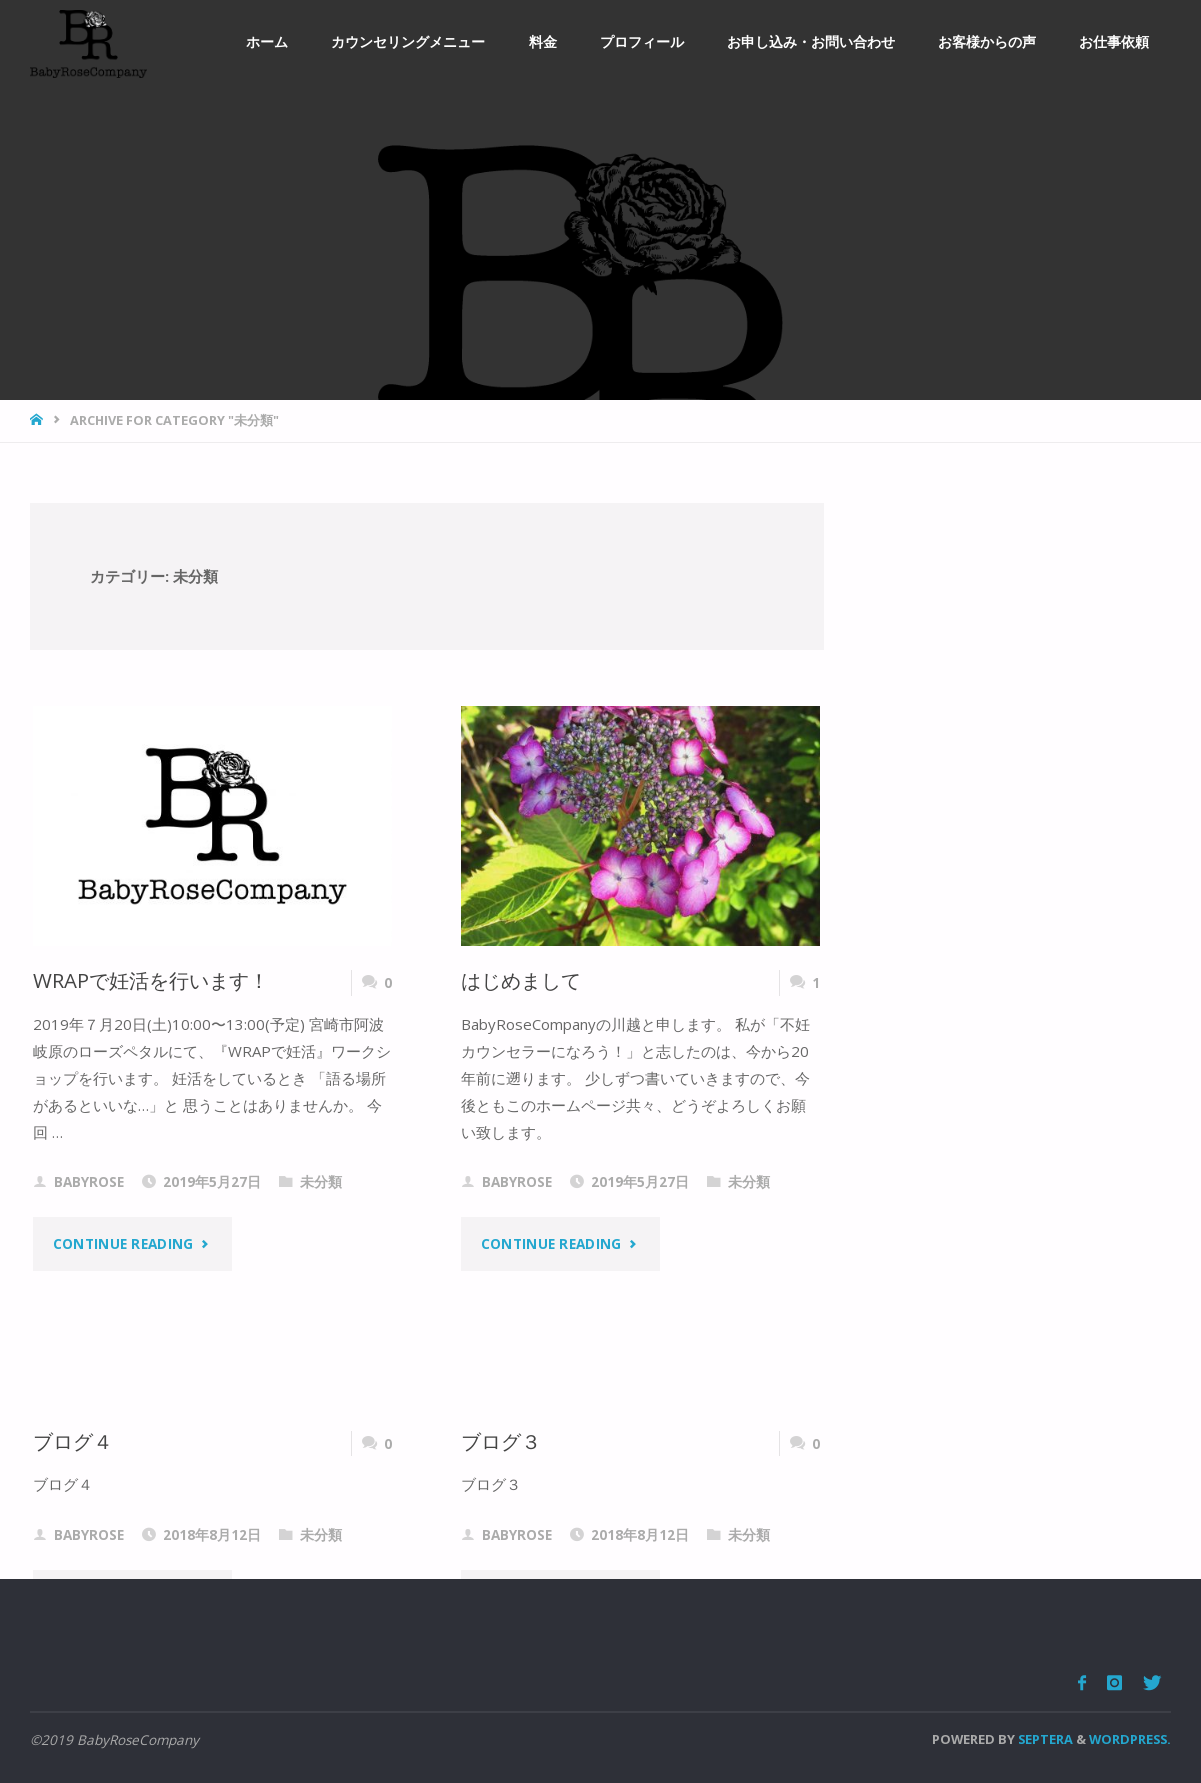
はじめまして (521, 980)
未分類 (321, 1182)
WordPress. (1130, 1739)
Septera (1044, 1739)
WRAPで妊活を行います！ (151, 980)
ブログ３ (501, 1441)
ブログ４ (73, 1441)
